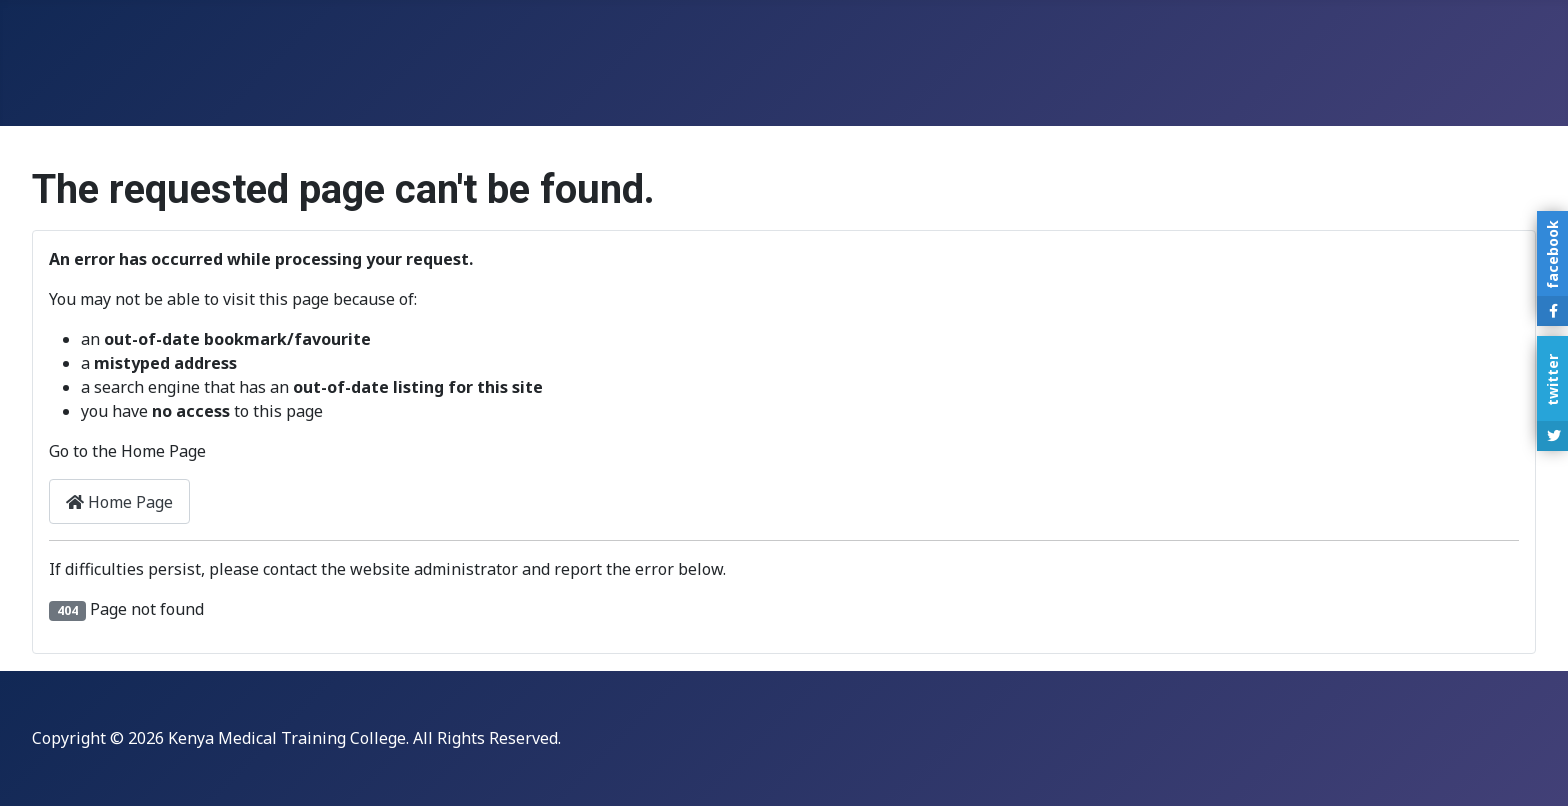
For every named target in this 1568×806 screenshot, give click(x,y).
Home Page (119, 502)
